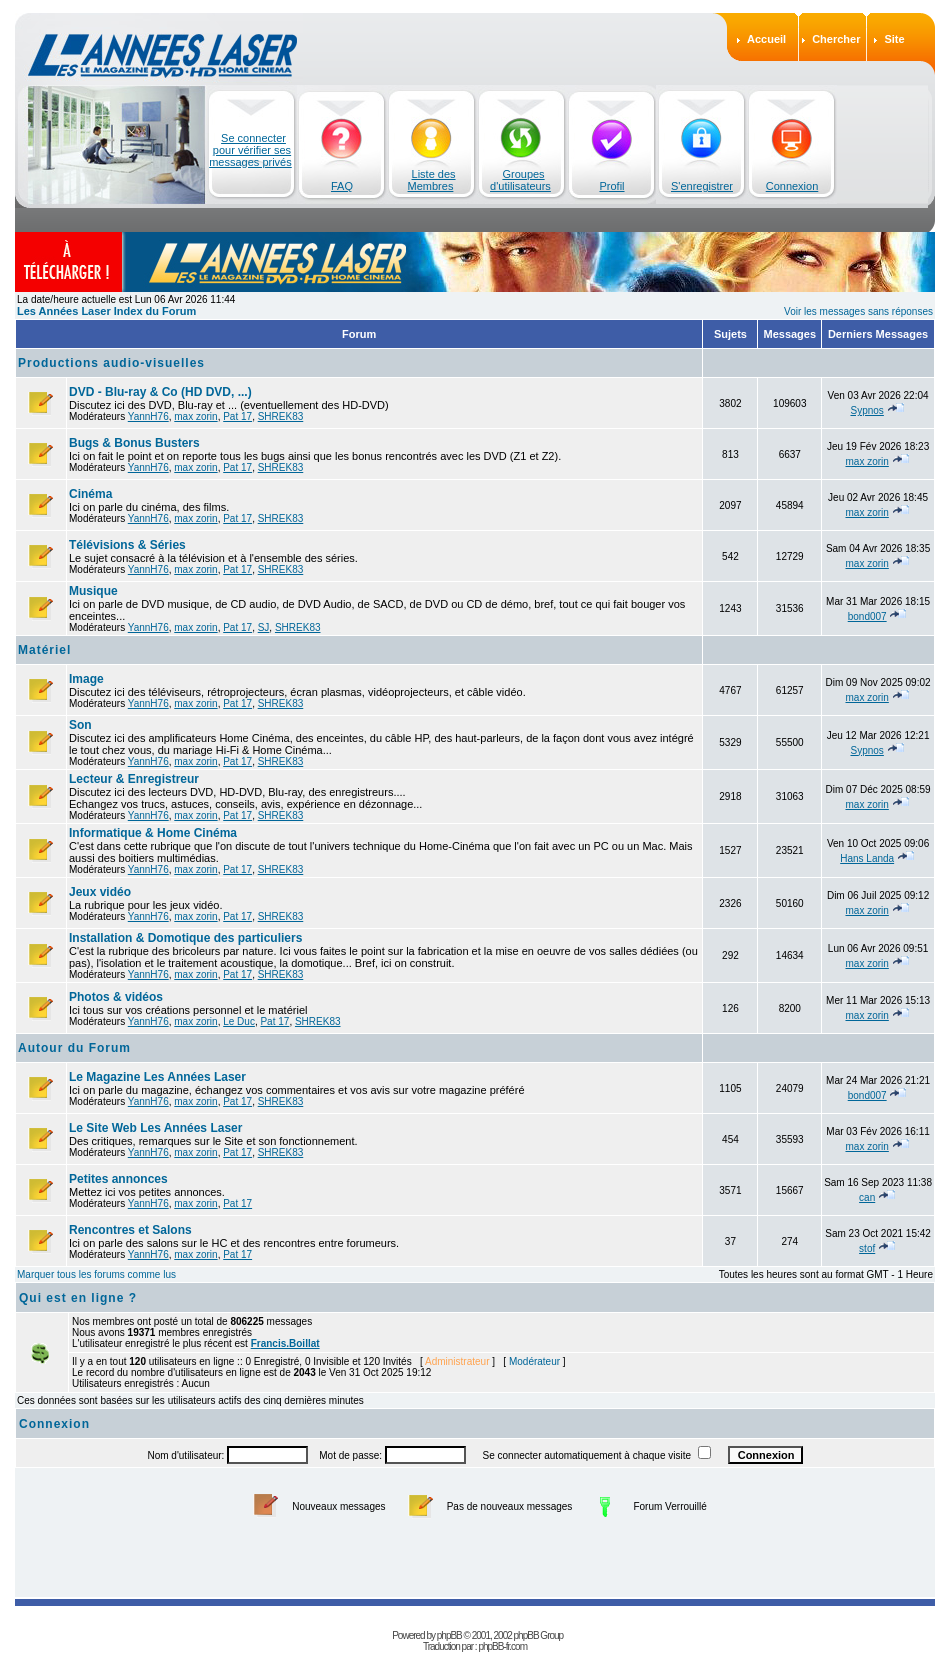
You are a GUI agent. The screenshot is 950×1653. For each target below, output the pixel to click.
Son (80, 725)
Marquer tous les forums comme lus (96, 1274)
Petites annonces (118, 1179)
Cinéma (90, 494)
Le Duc (239, 1021)
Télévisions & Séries (127, 545)
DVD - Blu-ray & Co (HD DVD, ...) (160, 392)
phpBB (449, 1635)
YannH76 (148, 416)
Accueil (766, 39)
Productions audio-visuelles (111, 363)
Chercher (836, 39)
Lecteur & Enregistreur (134, 779)
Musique (93, 591)
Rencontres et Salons (130, 1230)
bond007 (867, 616)
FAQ (342, 186)
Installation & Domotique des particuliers (185, 938)
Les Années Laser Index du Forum (106, 311)
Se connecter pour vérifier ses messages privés (250, 150)
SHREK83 (281, 416)
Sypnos (866, 410)
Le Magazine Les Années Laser (157, 1077)
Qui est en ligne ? (78, 1298)
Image (86, 679)
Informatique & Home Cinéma (153, 833)
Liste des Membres (432, 180)
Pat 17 (237, 416)
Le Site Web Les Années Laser (155, 1128)
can (867, 1197)
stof (867, 1248)
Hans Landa (867, 858)
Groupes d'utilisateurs (520, 180)
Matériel (44, 650)
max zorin (195, 416)
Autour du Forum (74, 1048)
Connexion (792, 186)
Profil (611, 186)
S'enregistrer (702, 186)
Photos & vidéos (116, 997)
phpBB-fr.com (502, 1646)
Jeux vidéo (100, 892)
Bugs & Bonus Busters (134, 443)
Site (894, 39)
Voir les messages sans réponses (858, 311)
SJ (264, 627)
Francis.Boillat (285, 1343)
